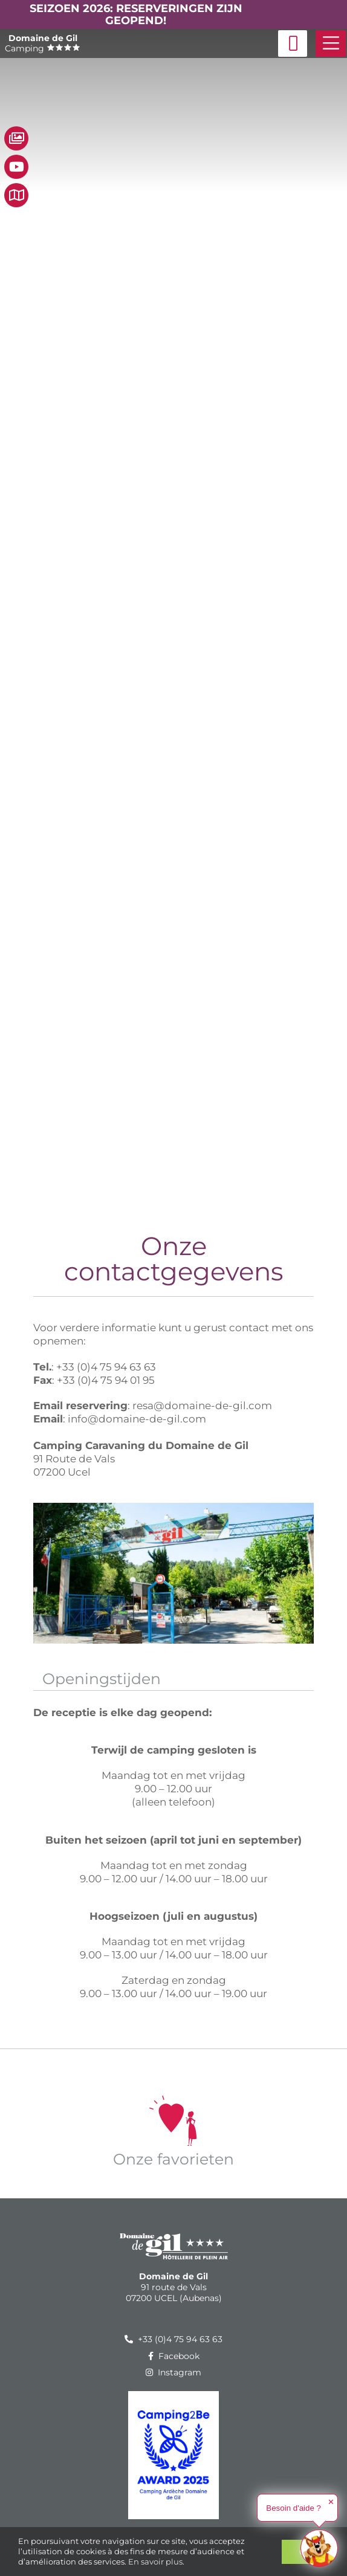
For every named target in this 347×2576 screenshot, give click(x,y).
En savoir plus (155, 2561)
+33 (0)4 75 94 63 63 (173, 2339)
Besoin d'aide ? (293, 2508)
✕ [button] (331, 2502)
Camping (42, 43)
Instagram (173, 2372)
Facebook (173, 2356)
